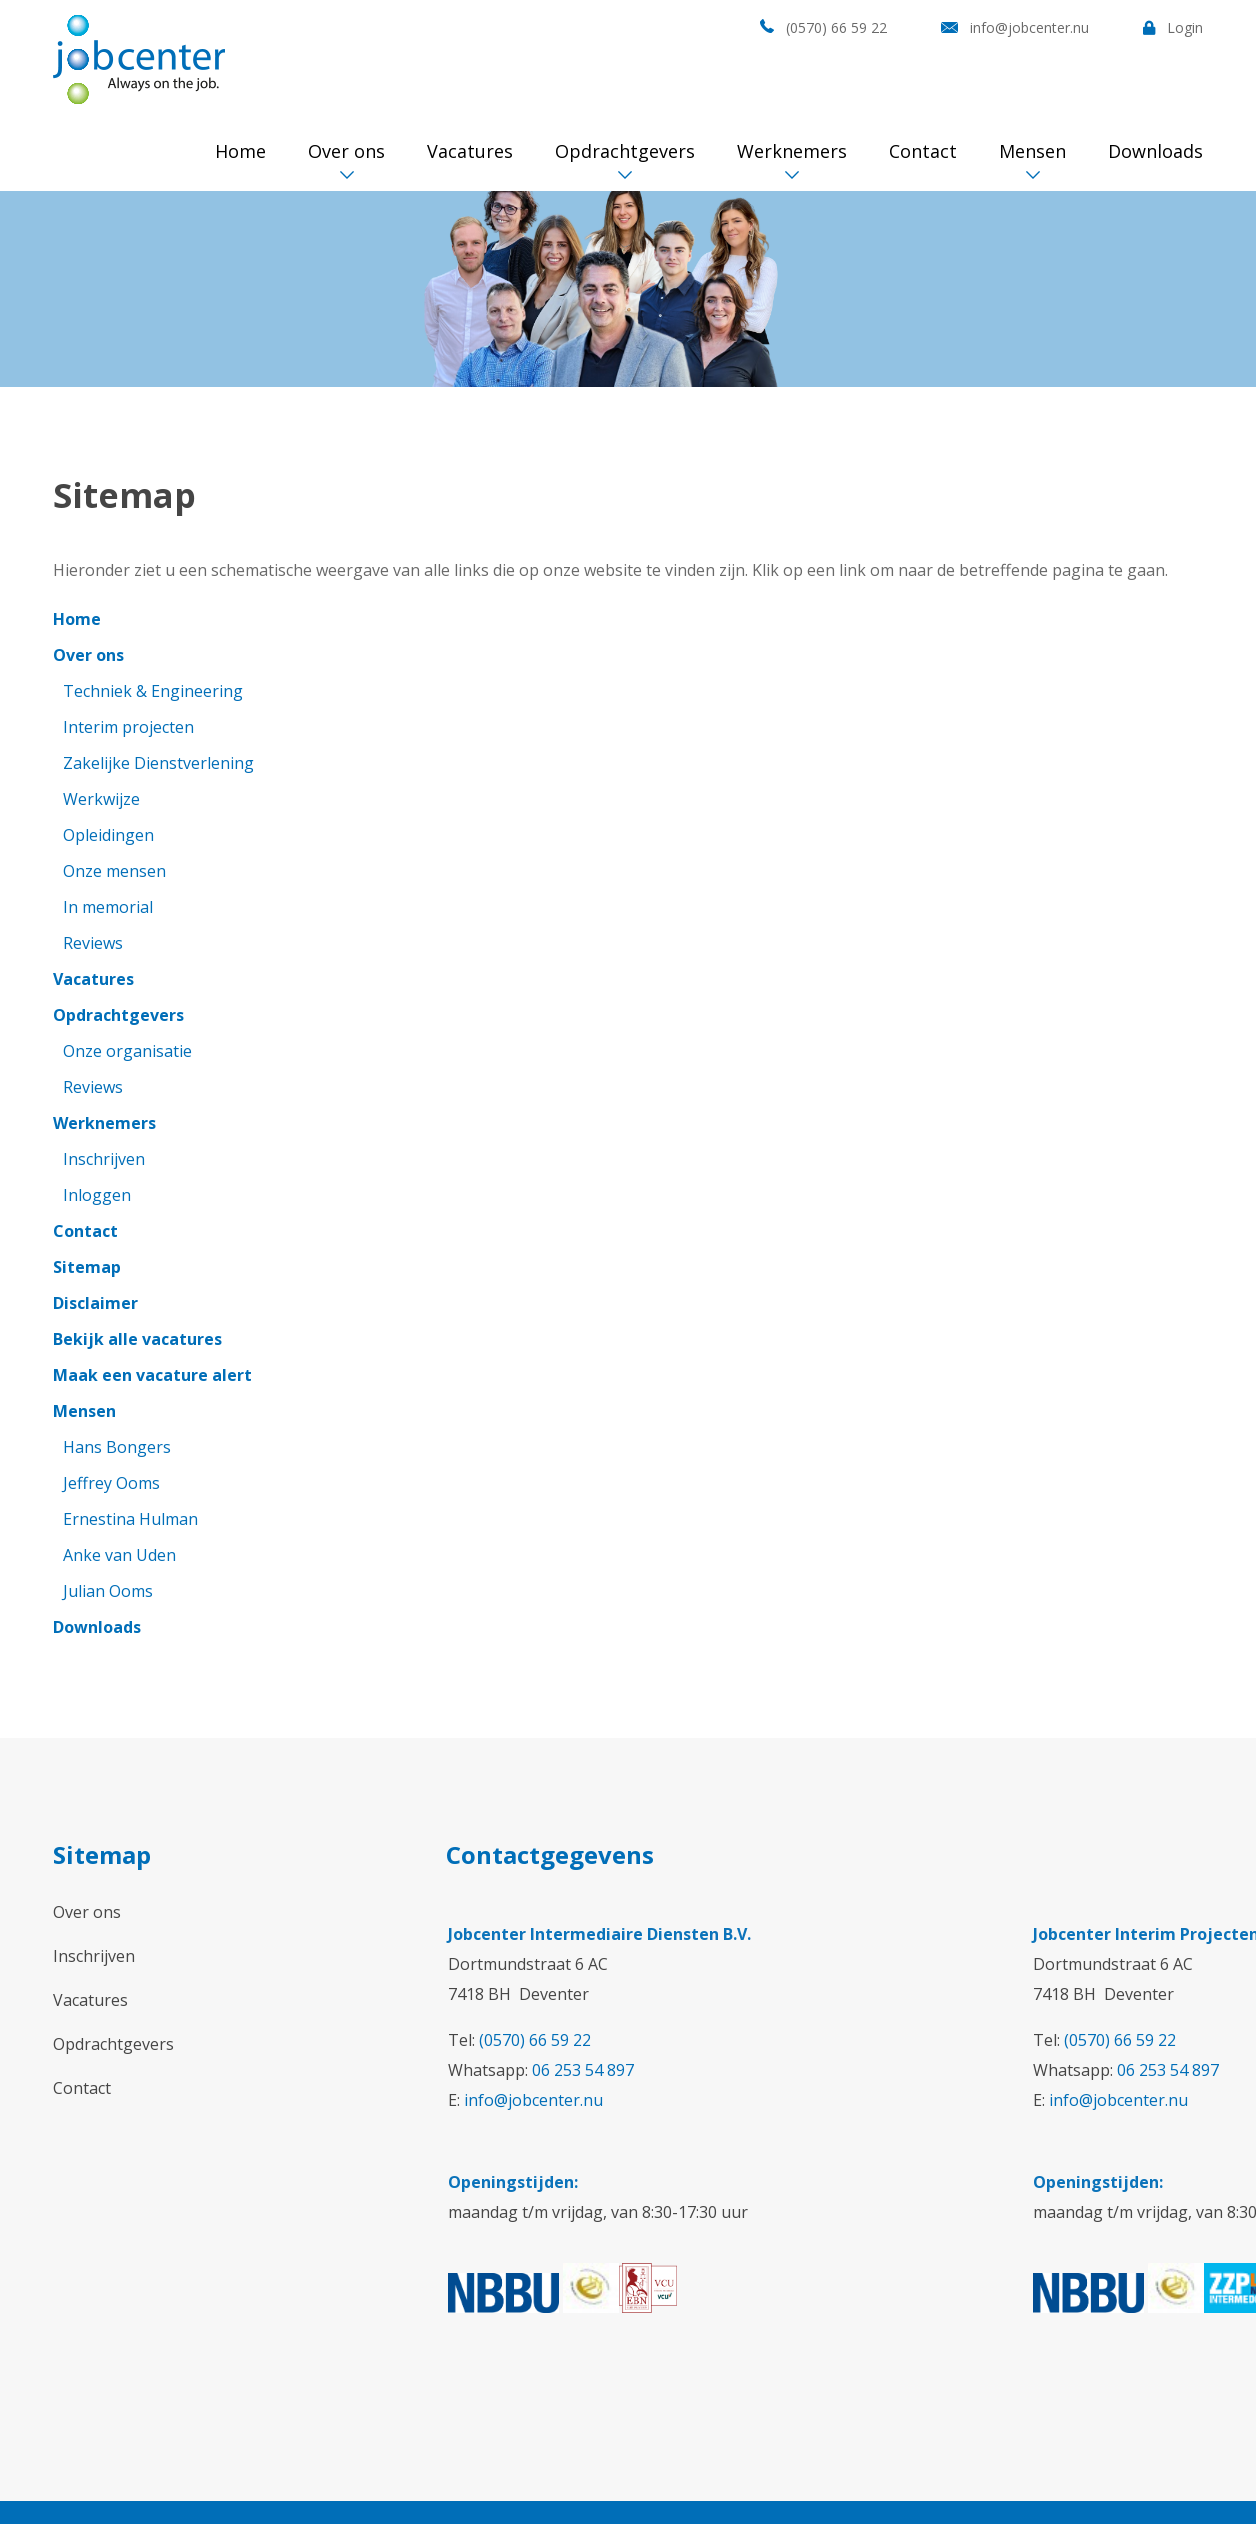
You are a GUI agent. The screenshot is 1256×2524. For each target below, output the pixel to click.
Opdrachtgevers (625, 151)
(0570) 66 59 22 (836, 27)
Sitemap (87, 1267)
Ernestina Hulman (130, 1519)
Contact (923, 151)
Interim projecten (128, 727)
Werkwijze (101, 799)
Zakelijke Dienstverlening (158, 763)
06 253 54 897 (583, 2070)
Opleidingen (108, 835)
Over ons (346, 151)
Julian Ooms (108, 1591)
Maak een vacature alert (152, 1375)
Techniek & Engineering (153, 691)
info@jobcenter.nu (1029, 27)
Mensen (1032, 151)
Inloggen (97, 1195)
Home (240, 151)
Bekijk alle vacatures (137, 1339)
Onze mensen (114, 871)
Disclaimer (95, 1303)
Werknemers (792, 151)
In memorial (108, 907)
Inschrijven (104, 1159)
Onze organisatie (127, 1051)
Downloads (1155, 151)
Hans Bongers (117, 1447)
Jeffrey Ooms (111, 1483)
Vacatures (470, 151)
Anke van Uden (119, 1555)
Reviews (93, 943)
